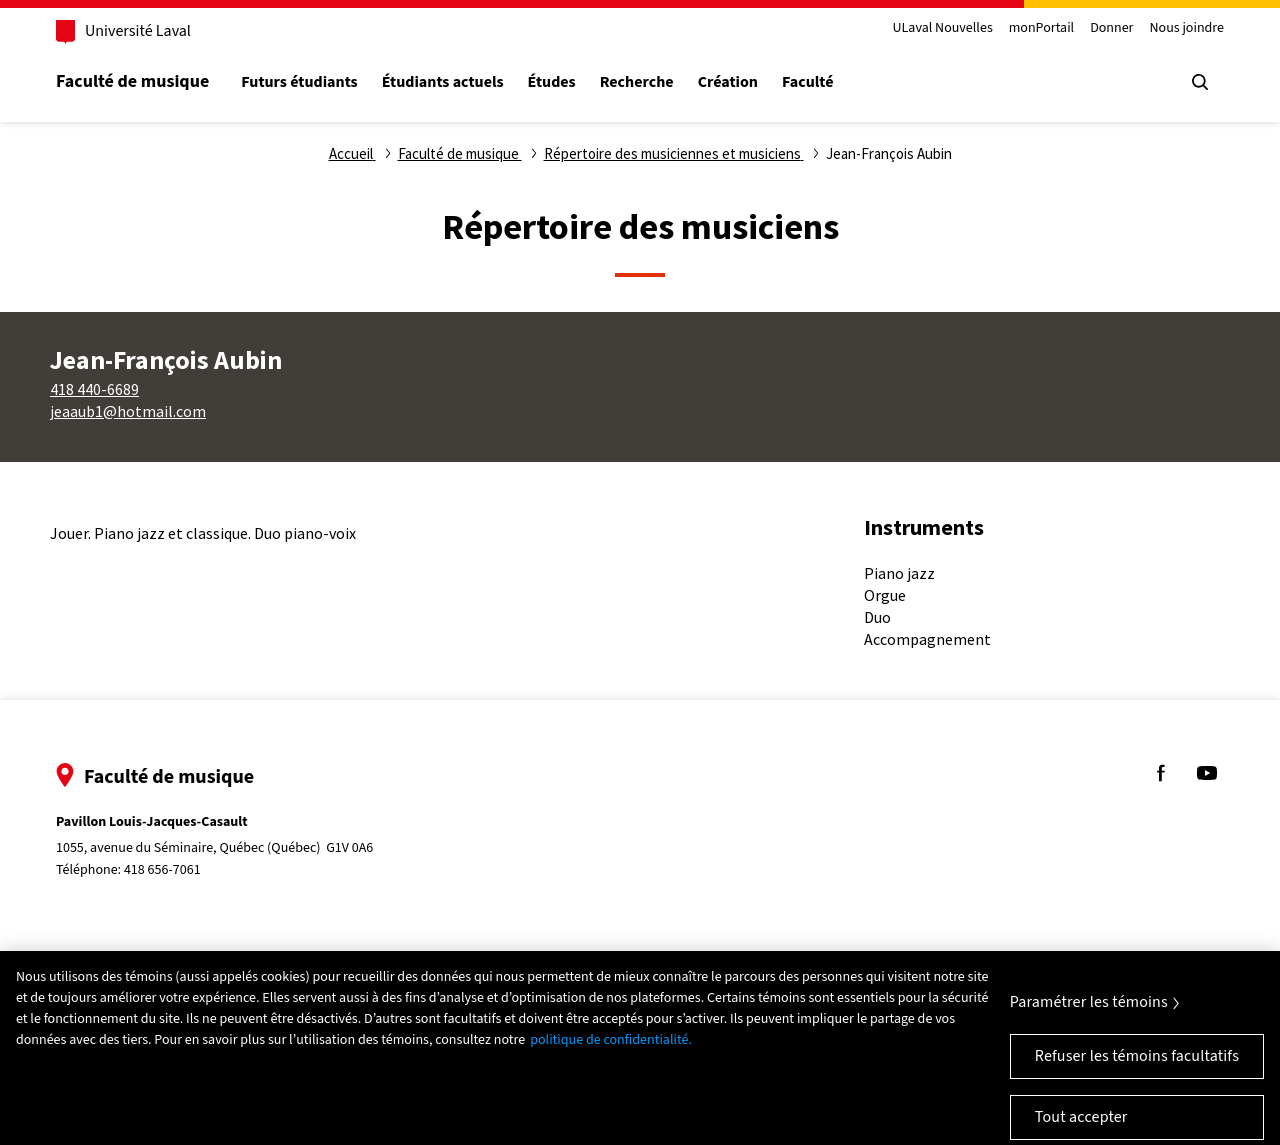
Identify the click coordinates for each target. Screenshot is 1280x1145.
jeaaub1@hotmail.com (128, 411)
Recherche (637, 82)
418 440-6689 (94, 389)
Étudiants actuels (443, 82)
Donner (1111, 28)
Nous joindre (1186, 28)
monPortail (1041, 28)
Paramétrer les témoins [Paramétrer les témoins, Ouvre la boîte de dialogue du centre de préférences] (1089, 1015)
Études (552, 82)
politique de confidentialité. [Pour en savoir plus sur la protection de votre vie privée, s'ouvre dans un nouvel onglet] (611, 1053)
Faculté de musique (132, 81)
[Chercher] (1200, 82)
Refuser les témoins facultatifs (1137, 1069)
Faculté (807, 82)
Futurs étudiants (299, 82)
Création (728, 82)
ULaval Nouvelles (943, 28)
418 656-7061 (162, 870)
